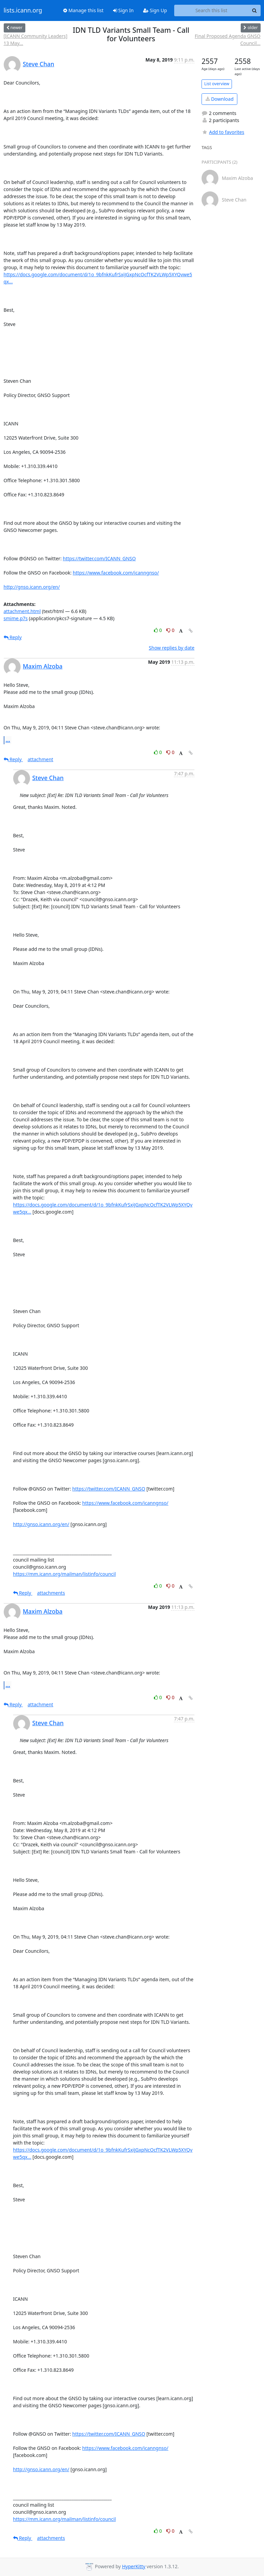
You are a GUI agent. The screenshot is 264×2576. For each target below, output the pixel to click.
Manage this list (83, 10)
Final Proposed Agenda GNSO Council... (228, 39)
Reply (13, 637)
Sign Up (155, 10)
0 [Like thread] (158, 630)
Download (220, 99)
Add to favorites (223, 132)
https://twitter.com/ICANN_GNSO (99, 558)
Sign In (123, 10)
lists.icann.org (23, 10)
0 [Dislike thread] (170, 630)
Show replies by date (171, 648)
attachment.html (22, 611)
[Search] (254, 10)
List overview (216, 84)
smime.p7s (16, 618)
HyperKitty (133, 2566)
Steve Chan (38, 64)
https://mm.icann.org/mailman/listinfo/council (64, 1574)
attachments (51, 1593)
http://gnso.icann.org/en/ (32, 587)
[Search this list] (211, 10)
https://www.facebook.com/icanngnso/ (116, 572)
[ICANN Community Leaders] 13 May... (36, 39)
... (8, 740)
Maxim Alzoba (43, 666)
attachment (40, 759)
